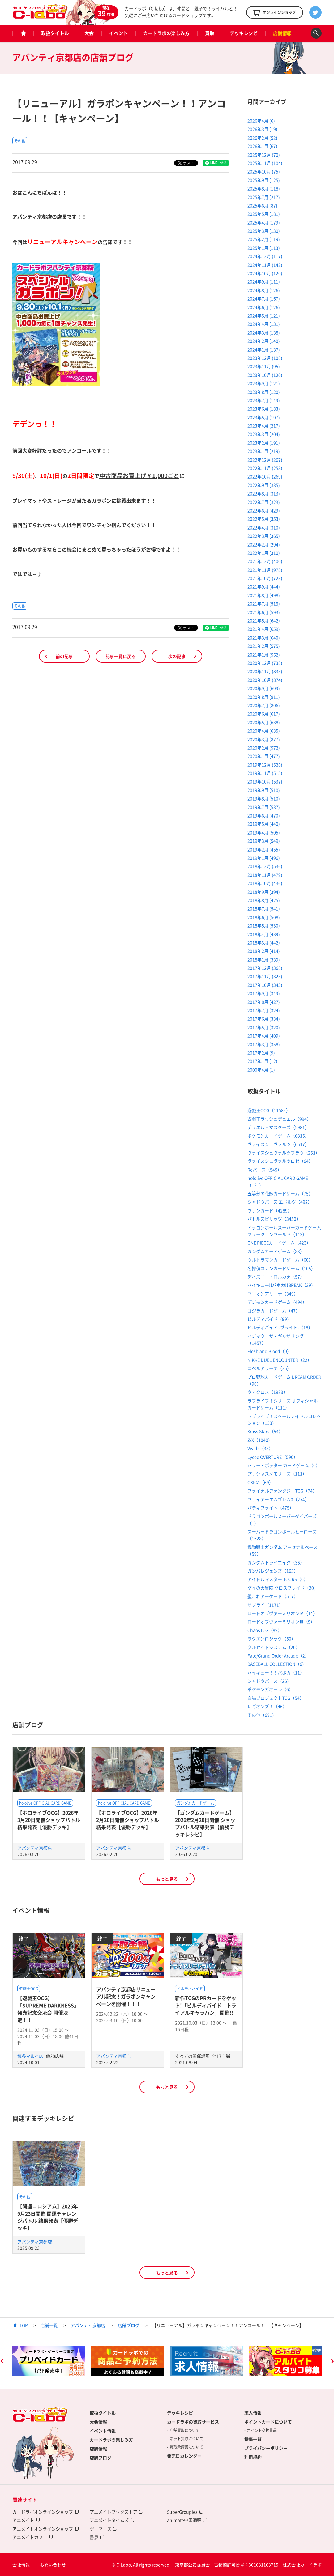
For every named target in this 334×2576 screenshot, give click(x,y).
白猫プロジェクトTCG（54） (275, 1698)
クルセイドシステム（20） (273, 1647)
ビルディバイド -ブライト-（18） (280, 1327)
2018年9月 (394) (263, 892)
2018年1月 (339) (263, 959)
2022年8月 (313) (263, 493)
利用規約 (253, 2457)
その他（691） (261, 1715)
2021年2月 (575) (263, 646)
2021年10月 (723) (264, 578)
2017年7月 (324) (263, 1010)
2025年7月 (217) (263, 197)
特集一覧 (253, 2439)
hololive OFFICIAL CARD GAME (45, 1803)
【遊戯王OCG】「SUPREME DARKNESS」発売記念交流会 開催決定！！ (48, 2008)
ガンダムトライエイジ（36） (275, 1562)
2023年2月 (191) (263, 443)
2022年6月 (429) (263, 510)
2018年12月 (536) (264, 866)
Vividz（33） (260, 1448)
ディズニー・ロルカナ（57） (275, 1276)
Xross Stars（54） (265, 1431)
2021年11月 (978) (264, 570)
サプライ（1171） (265, 1605)
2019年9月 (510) (263, 790)
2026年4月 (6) (261, 121)
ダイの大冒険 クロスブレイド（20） (282, 1588)
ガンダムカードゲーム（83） (275, 1251)
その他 (19, 141)
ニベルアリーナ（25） (269, 1368)
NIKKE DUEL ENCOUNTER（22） (279, 1360)
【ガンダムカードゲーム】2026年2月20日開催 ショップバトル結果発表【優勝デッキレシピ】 (205, 1823)
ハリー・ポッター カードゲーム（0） (283, 1465)
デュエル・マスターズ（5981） (278, 1127)
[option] (48, 2361)
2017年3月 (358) (263, 1044)
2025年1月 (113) (263, 248)
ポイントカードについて (268, 2422)
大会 (89, 33)
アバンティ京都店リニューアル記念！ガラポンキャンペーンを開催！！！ (126, 1996)
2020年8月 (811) (263, 697)
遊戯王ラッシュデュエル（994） (279, 1119)
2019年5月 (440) (263, 824)
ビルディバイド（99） (269, 1319)
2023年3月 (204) (263, 434)
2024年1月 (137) (263, 349)
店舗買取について (184, 2430)
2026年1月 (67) (262, 146)
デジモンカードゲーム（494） (277, 1302)
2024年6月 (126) (263, 307)
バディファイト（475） (270, 1508)
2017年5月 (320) (263, 1027)
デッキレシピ (244, 33)
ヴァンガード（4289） (269, 1210)
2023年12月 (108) (264, 358)
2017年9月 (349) (263, 993)
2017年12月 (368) (264, 968)
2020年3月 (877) (263, 739)
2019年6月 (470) (263, 815)
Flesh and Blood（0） (269, 1351)
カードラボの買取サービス (193, 2422)
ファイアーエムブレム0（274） (278, 1499)
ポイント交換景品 (262, 2430)
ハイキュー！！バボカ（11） (275, 1672)
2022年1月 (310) (263, 553)
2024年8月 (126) (263, 290)
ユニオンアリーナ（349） (272, 1293)
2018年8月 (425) (263, 900)
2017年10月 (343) (264, 985)
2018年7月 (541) (263, 908)
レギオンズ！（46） (267, 1706)
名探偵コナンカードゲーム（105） (281, 1268)
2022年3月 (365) (263, 536)
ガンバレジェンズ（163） (272, 1571)
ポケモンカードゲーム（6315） (278, 1135)
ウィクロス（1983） (267, 1392)
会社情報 (21, 2564)
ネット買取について (186, 2438)
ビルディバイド (190, 1988)
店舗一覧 (49, 2325)
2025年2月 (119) (263, 239)
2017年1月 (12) (262, 1061)
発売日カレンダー (184, 2456)
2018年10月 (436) (264, 883)
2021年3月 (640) (263, 637)
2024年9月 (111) (263, 281)
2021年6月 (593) (263, 612)
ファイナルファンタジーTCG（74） (282, 1491)
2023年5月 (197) (263, 417)
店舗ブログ (128, 2325)
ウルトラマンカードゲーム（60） (280, 1259)
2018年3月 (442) (263, 942)
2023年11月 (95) (263, 366)
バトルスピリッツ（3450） (274, 1219)
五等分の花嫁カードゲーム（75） (280, 1193)
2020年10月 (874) (264, 680)
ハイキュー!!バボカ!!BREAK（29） (281, 1285)
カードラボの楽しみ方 (166, 33)
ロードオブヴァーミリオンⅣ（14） (282, 1613)
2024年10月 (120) (264, 273)
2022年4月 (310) (263, 527)
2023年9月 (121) (263, 383)
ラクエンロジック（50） (271, 1638)
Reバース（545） (264, 1169)
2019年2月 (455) (263, 849)
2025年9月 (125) (263, 180)
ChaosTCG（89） (264, 1630)
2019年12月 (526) (264, 765)
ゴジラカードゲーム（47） (273, 1310)
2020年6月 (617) (263, 714)
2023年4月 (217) (263, 426)
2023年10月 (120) (264, 375)
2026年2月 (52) (262, 138)
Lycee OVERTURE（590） (272, 1457)
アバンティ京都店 (34, 1848)
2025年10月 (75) (263, 171)
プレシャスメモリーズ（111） (277, 1473)
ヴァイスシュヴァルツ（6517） (278, 1144)
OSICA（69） (260, 1482)
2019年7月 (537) (263, 807)
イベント (118, 33)
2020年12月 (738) (264, 663)
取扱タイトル (55, 33)
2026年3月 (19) (262, 129)
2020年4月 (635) (263, 731)
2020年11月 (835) (264, 671)
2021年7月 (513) (263, 603)
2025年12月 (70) (263, 155)
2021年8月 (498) (263, 595)
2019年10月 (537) (264, 781)
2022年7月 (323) (263, 502)
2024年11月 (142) (264, 265)
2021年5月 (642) (263, 620)
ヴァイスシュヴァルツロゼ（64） (280, 1161)
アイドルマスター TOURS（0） (277, 1579)
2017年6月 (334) (263, 1018)
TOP (23, 2325)
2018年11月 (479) (264, 875)
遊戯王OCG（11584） (268, 1110)
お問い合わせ (53, 2564)
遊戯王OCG (28, 1988)
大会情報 (98, 2422)
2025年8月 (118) (263, 188)
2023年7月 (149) (263, 400)
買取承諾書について (186, 2447)
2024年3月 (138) (263, 332)
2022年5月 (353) (263, 519)
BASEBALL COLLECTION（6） (276, 1664)
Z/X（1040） (259, 1440)
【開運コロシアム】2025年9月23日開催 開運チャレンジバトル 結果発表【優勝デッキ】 (47, 2216)
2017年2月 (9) (261, 1053)
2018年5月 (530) (263, 925)
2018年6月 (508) (263, 917)
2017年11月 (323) (264, 976)
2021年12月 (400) (264, 561)
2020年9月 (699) (263, 688)
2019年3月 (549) (263, 841)
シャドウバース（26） (269, 1681)
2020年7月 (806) (263, 705)
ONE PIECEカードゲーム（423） (279, 1242)
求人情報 (253, 2413)
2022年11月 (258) (264, 468)
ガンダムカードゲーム (195, 1803)
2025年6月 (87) (262, 205)
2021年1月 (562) (263, 654)
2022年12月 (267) (264, 460)
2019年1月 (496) (263, 858)
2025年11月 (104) (264, 163)
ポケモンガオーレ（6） (270, 1689)
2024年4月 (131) (263, 324)
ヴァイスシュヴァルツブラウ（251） (283, 1152)
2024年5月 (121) (263, 315)
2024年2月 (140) (263, 341)
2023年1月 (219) (263, 451)
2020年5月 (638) (263, 722)
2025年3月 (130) (263, 231)
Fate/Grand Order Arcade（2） (278, 1655)
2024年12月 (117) (264, 256)
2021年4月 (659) (263, 629)
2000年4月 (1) (261, 1070)
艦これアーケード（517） (272, 1596)
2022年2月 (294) (263, 544)
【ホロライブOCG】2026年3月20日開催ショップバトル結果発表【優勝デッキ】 (48, 1820)
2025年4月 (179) (263, 222)
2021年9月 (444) (263, 586)
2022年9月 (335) (263, 485)
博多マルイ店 (30, 2056)
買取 (209, 33)
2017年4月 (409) (263, 1036)
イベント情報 (103, 2431)
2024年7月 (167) (263, 298)
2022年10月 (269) (264, 476)
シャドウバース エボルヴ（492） (279, 1202)
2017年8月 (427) (263, 1002)
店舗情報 (282, 33)
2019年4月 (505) (263, 832)
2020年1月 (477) (263, 756)
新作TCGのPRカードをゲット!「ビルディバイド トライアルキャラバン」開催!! (205, 2005)
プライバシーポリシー (266, 2448)
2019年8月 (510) (263, 798)
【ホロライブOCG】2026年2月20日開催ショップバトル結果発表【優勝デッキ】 (127, 1820)
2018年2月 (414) (263, 951)
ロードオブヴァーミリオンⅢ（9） (281, 1621)
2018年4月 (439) (263, 934)
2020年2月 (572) (263, 748)
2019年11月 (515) (264, 773)
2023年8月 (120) (263, 392)
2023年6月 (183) (263, 409)
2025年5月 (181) (263, 214)
